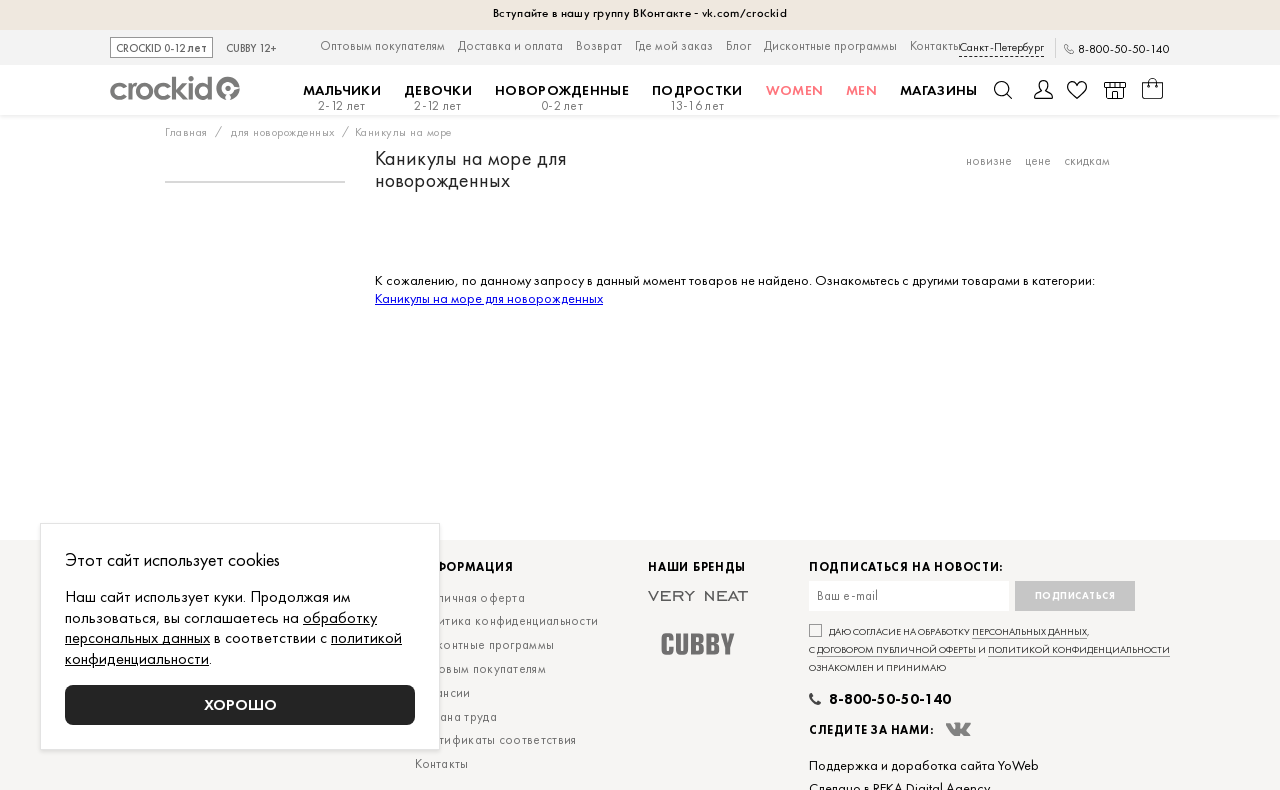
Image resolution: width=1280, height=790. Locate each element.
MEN (861, 90)
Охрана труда (456, 716)
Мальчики (342, 98)
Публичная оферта (470, 597)
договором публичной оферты (896, 649)
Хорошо (240, 704)
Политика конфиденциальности (506, 620)
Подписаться (1075, 595)
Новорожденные (562, 98)
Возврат (599, 45)
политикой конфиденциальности (1079, 649)
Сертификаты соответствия (495, 739)
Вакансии (442, 692)
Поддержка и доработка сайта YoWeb (924, 765)
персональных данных (1029, 631)
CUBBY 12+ (251, 48)
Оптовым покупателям (382, 45)
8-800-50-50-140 (1124, 49)
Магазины (938, 90)
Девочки (438, 98)
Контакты (935, 45)
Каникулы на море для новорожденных (489, 298)
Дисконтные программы (830, 45)
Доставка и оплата (510, 45)
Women (795, 90)
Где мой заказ (674, 45)
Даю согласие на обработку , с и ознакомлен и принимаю (989, 649)
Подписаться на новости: (906, 567)
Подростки (697, 98)
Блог (738, 45)
